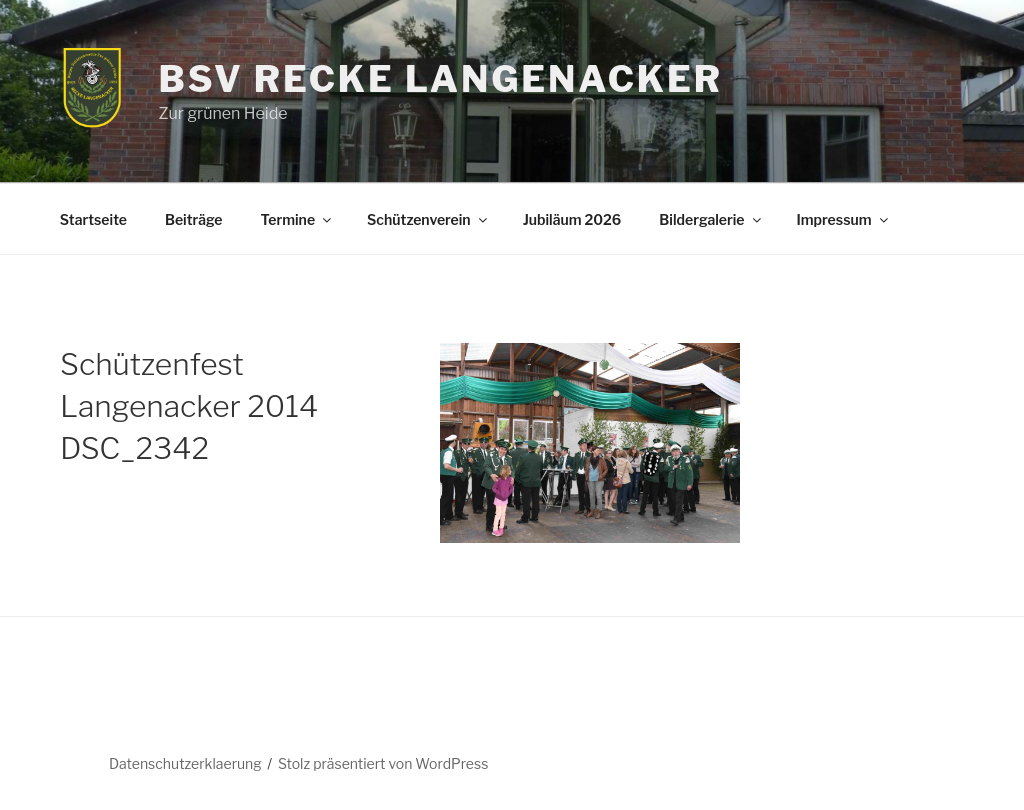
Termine (297, 219)
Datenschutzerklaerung (185, 763)
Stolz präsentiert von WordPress (383, 763)
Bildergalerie (711, 219)
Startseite (93, 219)
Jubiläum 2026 (572, 219)
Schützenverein (428, 219)
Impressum (844, 219)
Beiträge (194, 219)
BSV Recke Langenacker (440, 79)
